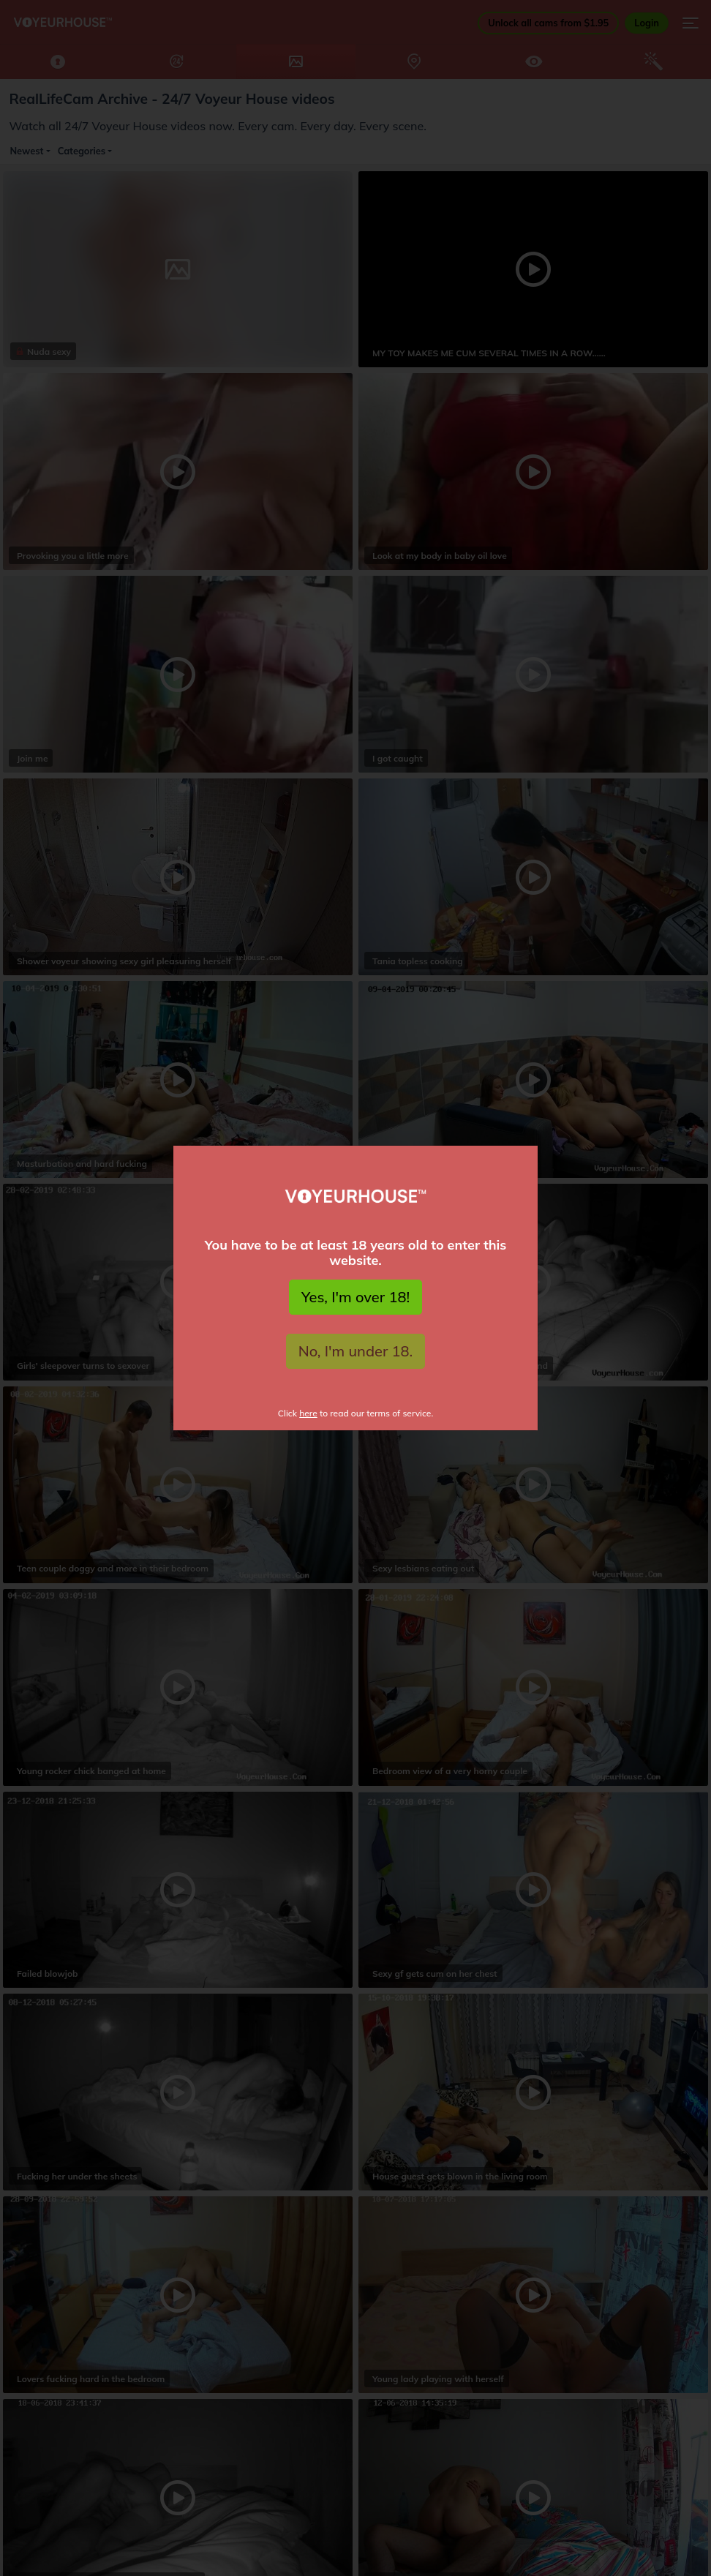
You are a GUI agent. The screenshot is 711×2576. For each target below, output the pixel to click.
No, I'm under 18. (355, 1351)
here (308, 1413)
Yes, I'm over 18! (355, 1297)
